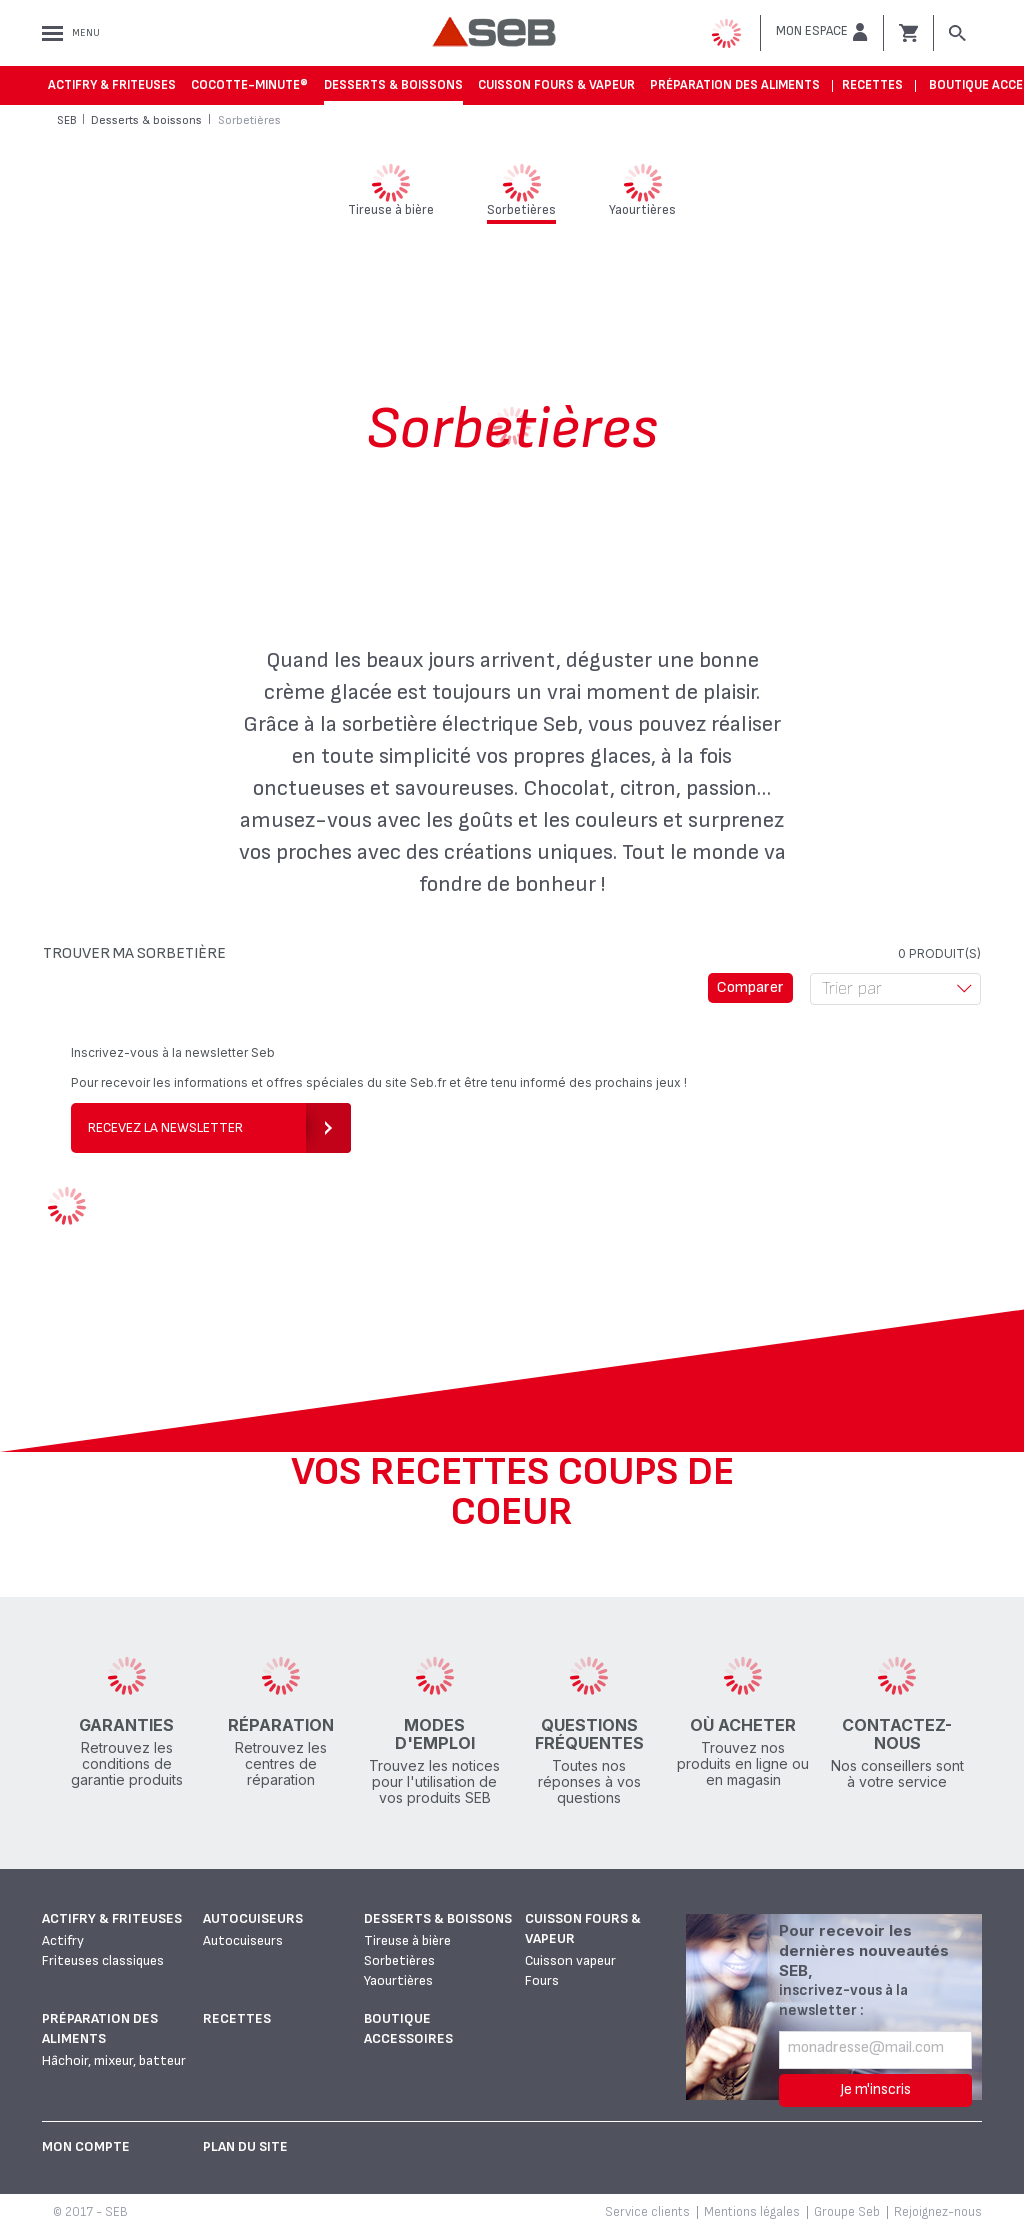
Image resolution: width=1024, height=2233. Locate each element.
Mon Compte (86, 2146)
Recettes (872, 85)
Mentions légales (752, 2212)
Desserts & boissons (393, 85)
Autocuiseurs (253, 1918)
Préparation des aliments (735, 85)
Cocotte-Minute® (249, 85)
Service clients (647, 2212)
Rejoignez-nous (938, 2212)
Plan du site (245, 2146)
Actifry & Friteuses (112, 85)
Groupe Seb (847, 2212)
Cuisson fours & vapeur (556, 85)
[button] (822, 32)
